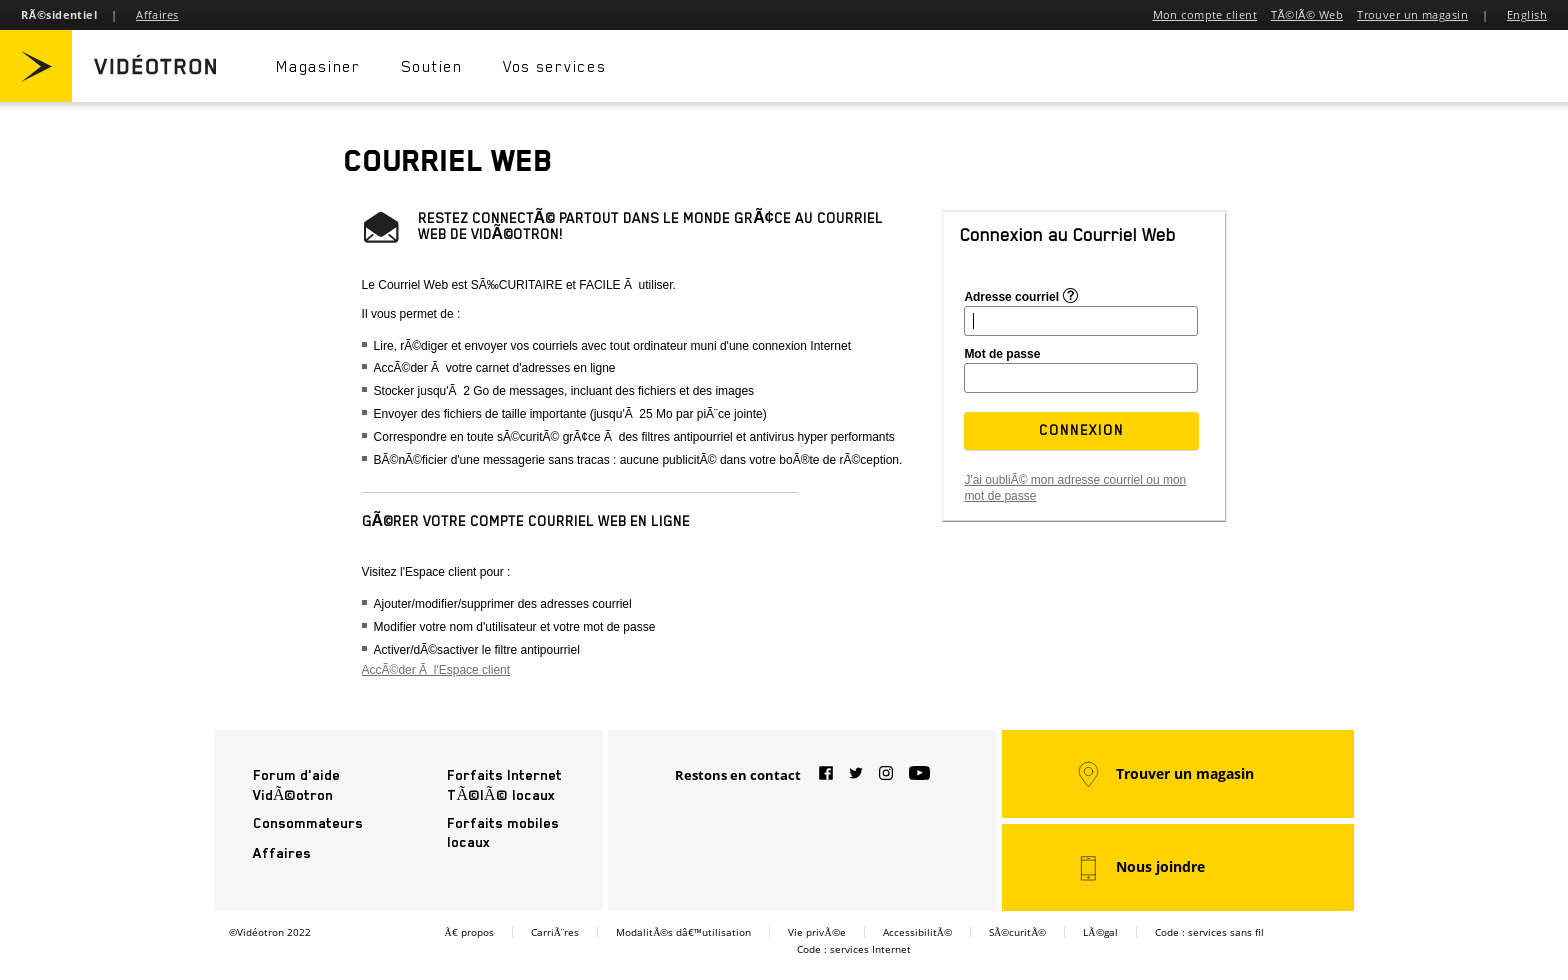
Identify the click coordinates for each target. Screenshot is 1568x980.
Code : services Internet (854, 949)
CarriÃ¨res (555, 932)
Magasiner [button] (320, 68)
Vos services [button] (557, 68)
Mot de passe (1002, 354)
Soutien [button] (433, 68)
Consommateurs (308, 823)
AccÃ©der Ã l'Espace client (436, 670)
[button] (1082, 430)
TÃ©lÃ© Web (1307, 14)
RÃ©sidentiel (59, 14)
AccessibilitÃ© (917, 932)
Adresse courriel (1011, 296)
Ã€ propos (468, 932)
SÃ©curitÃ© (1017, 932)
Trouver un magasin (1412, 14)
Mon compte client (1205, 14)
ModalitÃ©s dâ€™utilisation (683, 932)
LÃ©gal (1100, 932)
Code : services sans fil (1209, 932)
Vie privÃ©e (816, 932)
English (1527, 14)
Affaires (157, 14)
